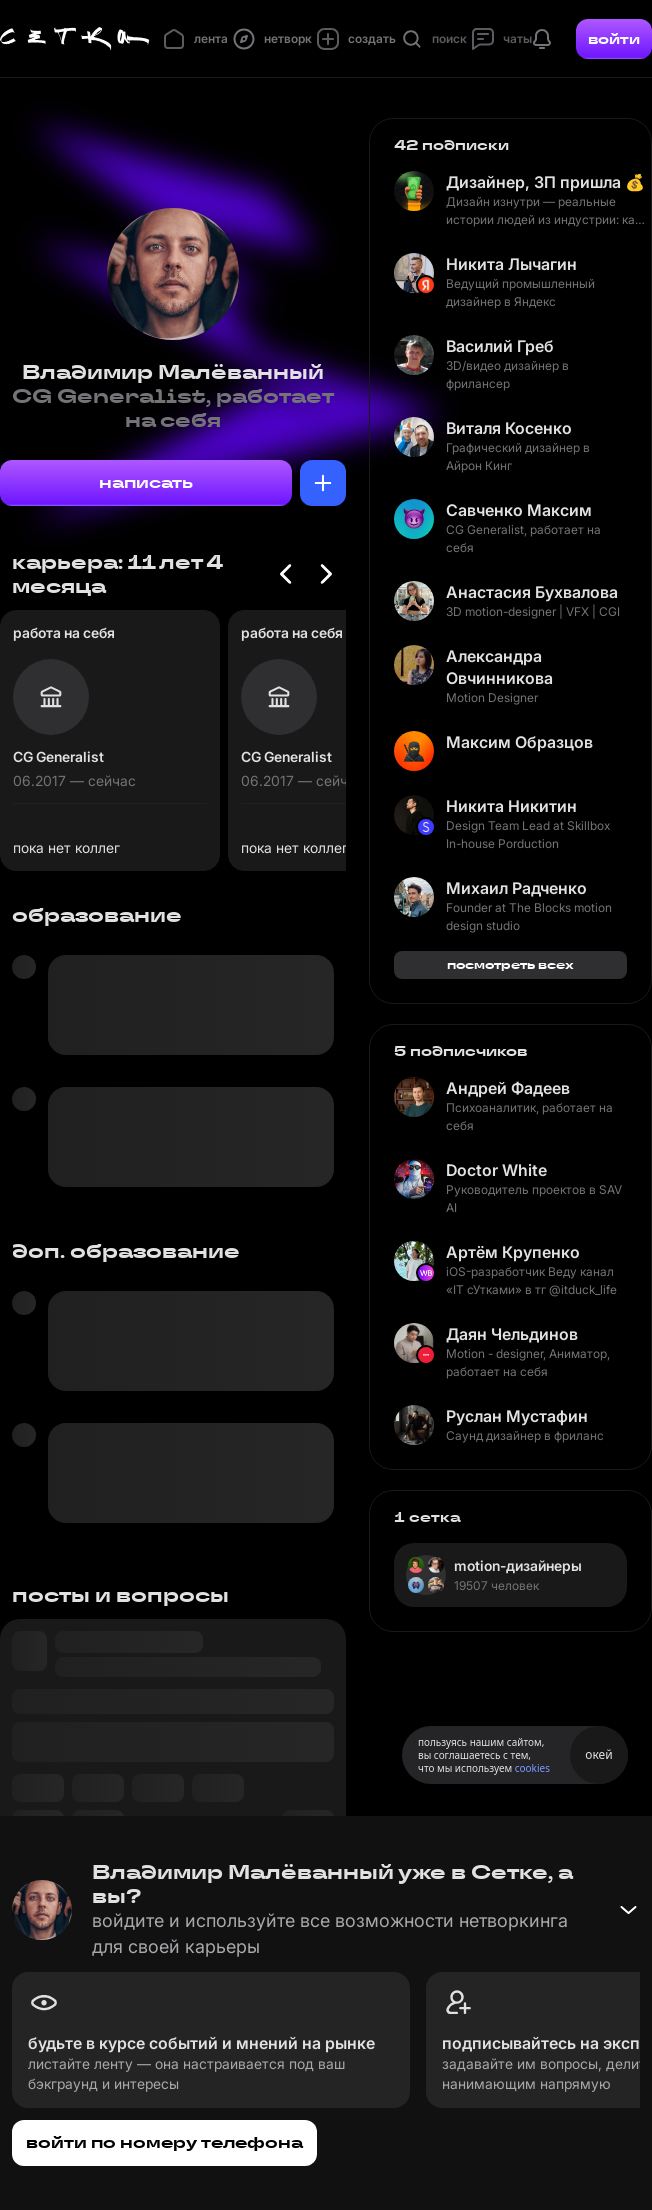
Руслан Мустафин (517, 1416)
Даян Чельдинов (512, 1334)
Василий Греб (500, 346)
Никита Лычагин (511, 264)
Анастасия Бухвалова (532, 592)
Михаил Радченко (516, 888)
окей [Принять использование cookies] (598, 1754)
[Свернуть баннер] (628, 1910)
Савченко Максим (519, 510)
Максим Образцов (519, 742)
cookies (532, 1768)
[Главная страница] (75, 39)
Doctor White (496, 1170)
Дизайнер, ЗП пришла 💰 (545, 182)
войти (614, 39)
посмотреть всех (510, 964)
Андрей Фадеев (508, 1088)
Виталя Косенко (509, 428)
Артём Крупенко (513, 1252)
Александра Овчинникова (499, 667)
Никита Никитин (511, 806)
